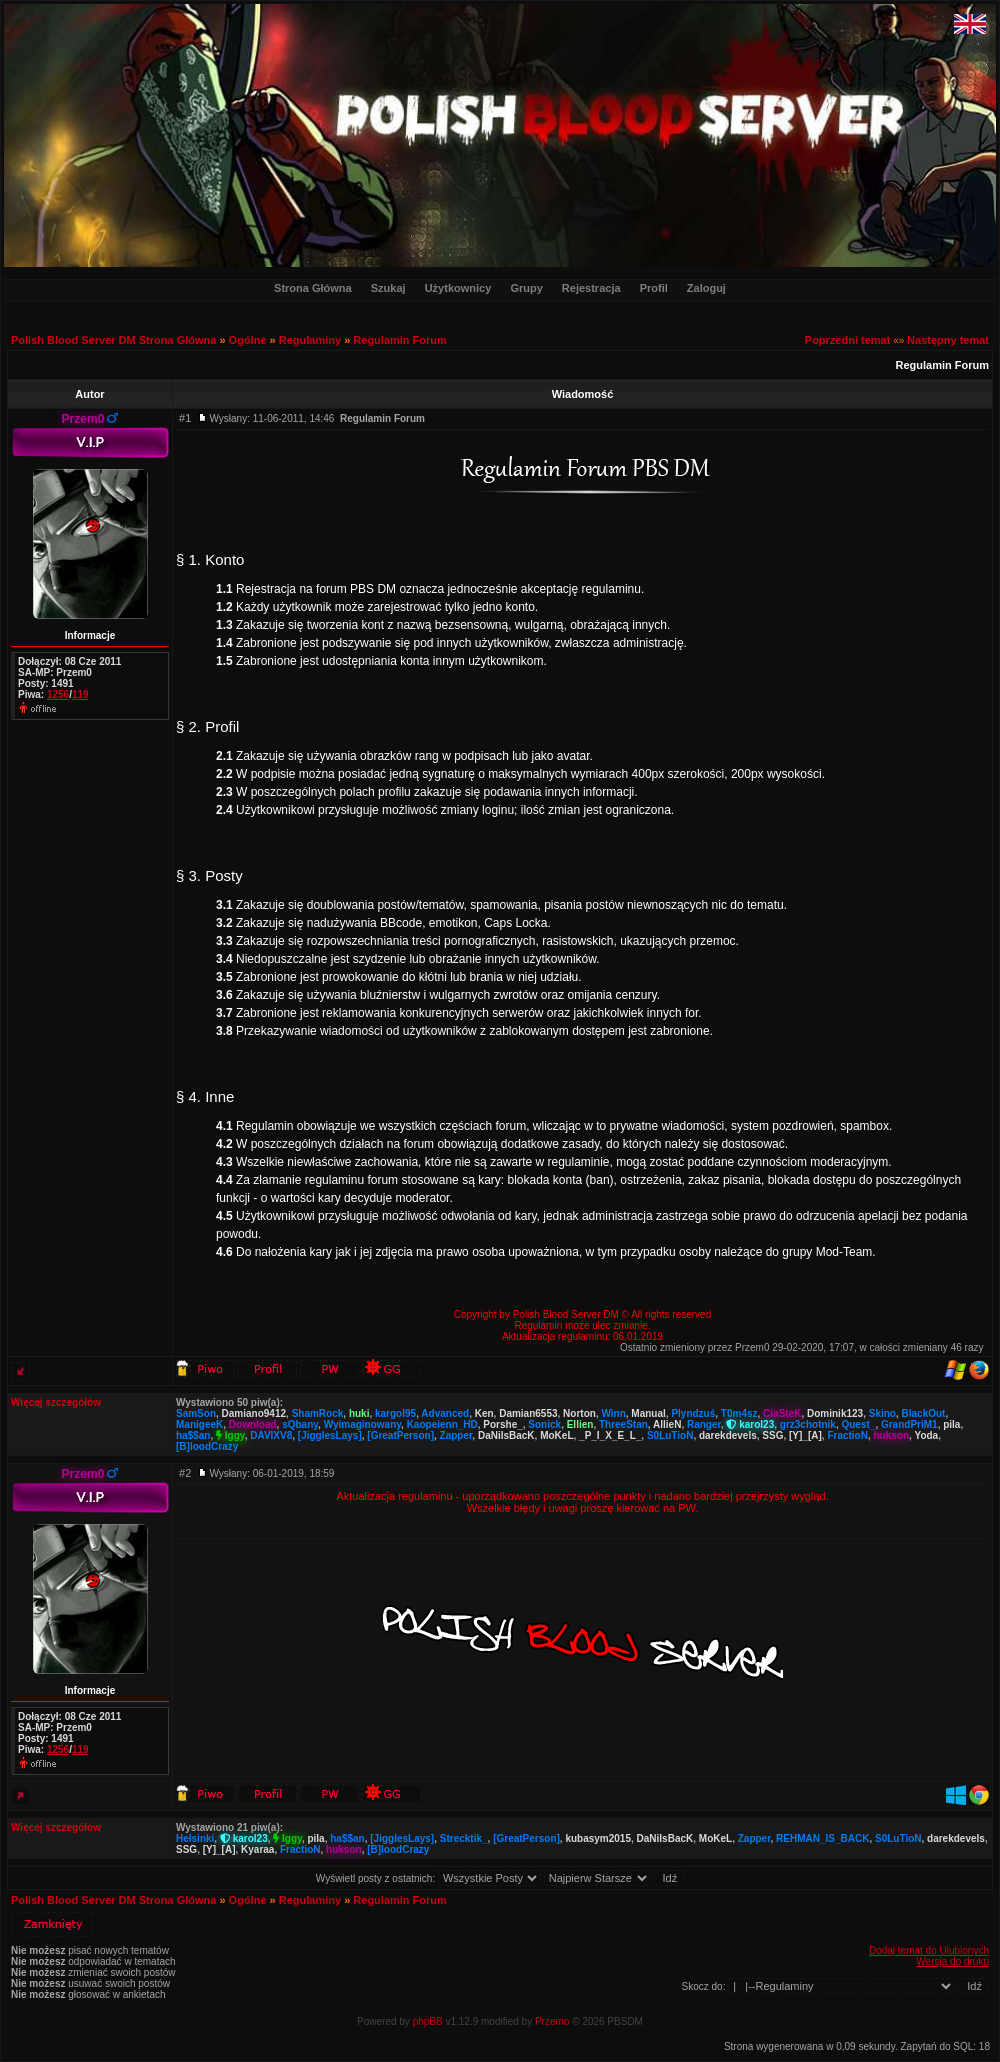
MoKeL (556, 1435)
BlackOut (924, 1413)
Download (253, 1424)
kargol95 (395, 1413)
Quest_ (858, 1424)
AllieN (667, 1424)
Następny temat (948, 340)
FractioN (847, 1435)
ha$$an (193, 1435)
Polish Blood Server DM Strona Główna (113, 340)
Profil (654, 288)
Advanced (445, 1413)
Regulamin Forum (400, 340)
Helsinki (195, 1838)
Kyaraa (257, 1849)
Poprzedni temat (848, 340)
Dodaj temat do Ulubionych (929, 1950)
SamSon (196, 1413)
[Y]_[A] (805, 1435)
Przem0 (83, 419)
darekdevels (728, 1435)
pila (951, 1424)
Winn (613, 1413)
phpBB (428, 2021)
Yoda (926, 1435)
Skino (882, 1413)
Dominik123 (835, 1413)
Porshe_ (502, 1424)
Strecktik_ (464, 1838)
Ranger (704, 1424)
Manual (648, 1413)
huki (359, 1413)
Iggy (230, 1435)
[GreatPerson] (400, 1435)
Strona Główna (313, 288)
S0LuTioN (670, 1435)
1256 (58, 694)
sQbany (300, 1424)
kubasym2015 (598, 1838)
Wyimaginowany (362, 1424)
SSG (772, 1435)
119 (80, 694)
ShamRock (318, 1413)
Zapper (456, 1435)
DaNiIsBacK (506, 1435)
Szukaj (388, 288)
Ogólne (248, 340)
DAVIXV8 (271, 1435)
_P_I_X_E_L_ (610, 1435)
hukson (892, 1435)
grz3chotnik (808, 1424)
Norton (579, 1413)
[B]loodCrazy (207, 1446)
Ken (484, 1413)
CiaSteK (782, 1413)
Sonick (544, 1424)
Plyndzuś (693, 1413)
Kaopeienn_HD (442, 1424)
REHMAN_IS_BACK (822, 1838)
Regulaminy (310, 340)
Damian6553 (528, 1413)
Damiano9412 (254, 1413)
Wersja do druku (952, 1961)
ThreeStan (623, 1424)
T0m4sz (739, 1413)
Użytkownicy (458, 288)
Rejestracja (591, 288)
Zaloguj (706, 288)
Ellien (580, 1424)
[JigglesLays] (330, 1435)
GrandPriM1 (909, 1424)
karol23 (750, 1424)
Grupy (526, 288)
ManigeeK (199, 1424)
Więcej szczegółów (56, 1402)
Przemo (552, 2021)
